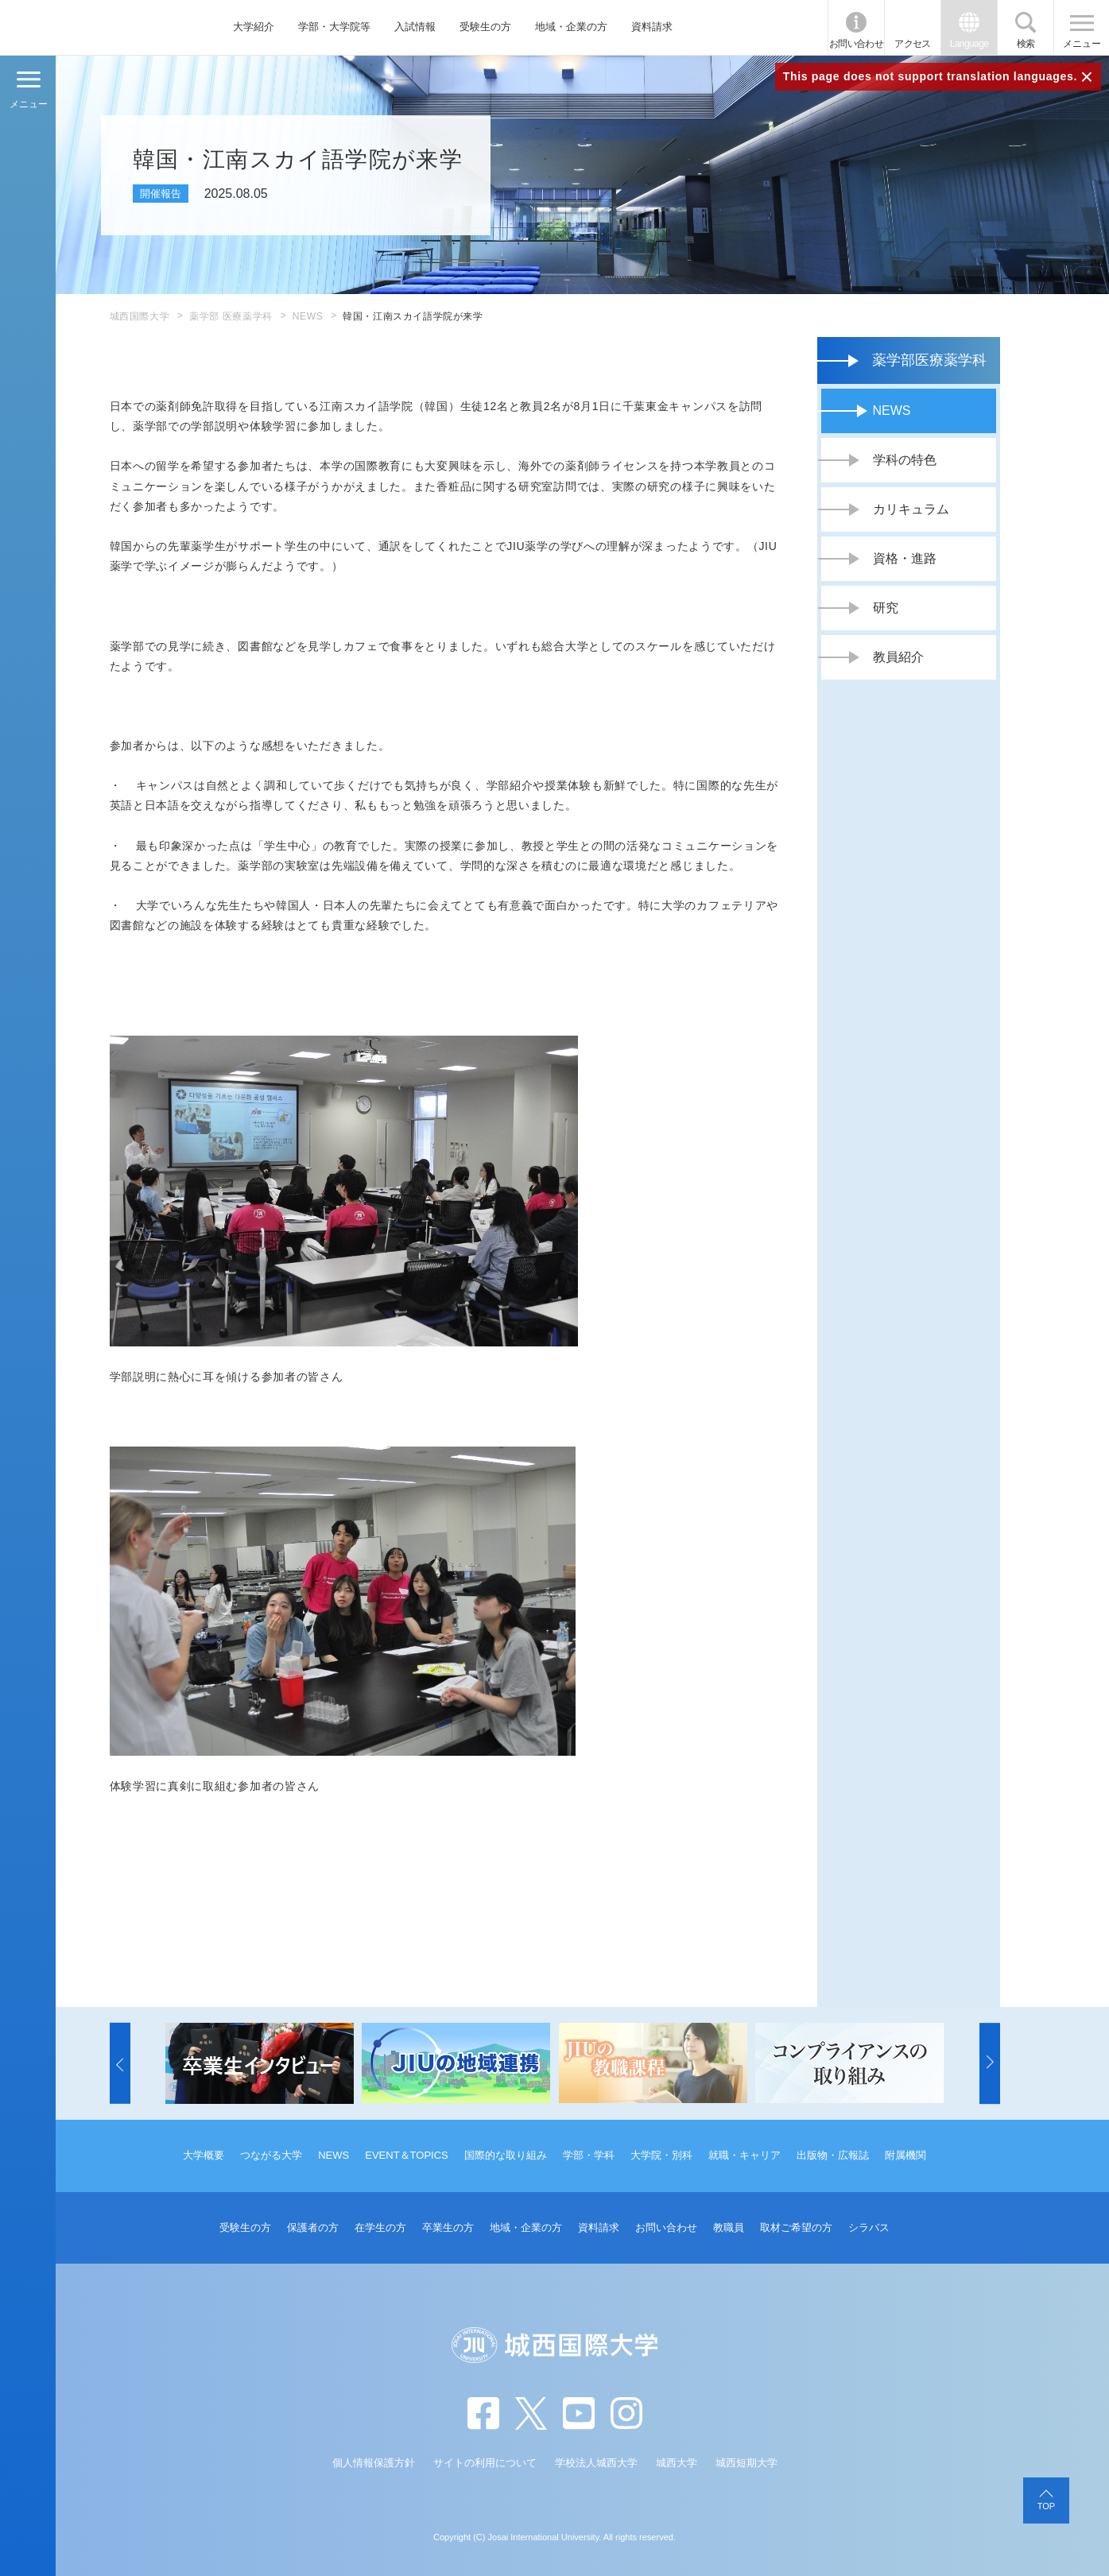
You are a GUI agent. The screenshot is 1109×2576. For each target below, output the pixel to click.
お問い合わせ (856, 43)
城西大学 (676, 2463)
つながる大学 (271, 2155)
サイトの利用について (485, 2463)
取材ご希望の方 (796, 2227)
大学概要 (203, 2155)
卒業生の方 (448, 2227)
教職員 (728, 2227)
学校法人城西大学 (596, 2463)
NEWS (308, 316)
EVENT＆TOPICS (406, 2155)
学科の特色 (904, 460)
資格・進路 (904, 558)
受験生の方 (485, 27)
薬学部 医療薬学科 (231, 316)
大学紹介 (253, 27)
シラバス (869, 2227)
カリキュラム (911, 509)
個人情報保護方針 (373, 2463)
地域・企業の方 (571, 27)
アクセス (912, 43)
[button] (120, 2063)
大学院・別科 (661, 2155)
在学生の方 (380, 2227)
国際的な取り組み (505, 2155)
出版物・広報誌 (833, 2155)
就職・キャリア (744, 2155)
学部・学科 (589, 2155)
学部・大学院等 (334, 27)
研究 (885, 607)
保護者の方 (313, 2227)
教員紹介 (898, 657)
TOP (1046, 2506)
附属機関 (905, 2155)
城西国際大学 (140, 316)
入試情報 (415, 27)
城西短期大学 (746, 2463)
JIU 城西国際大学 (94, 27)
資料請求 (652, 27)
